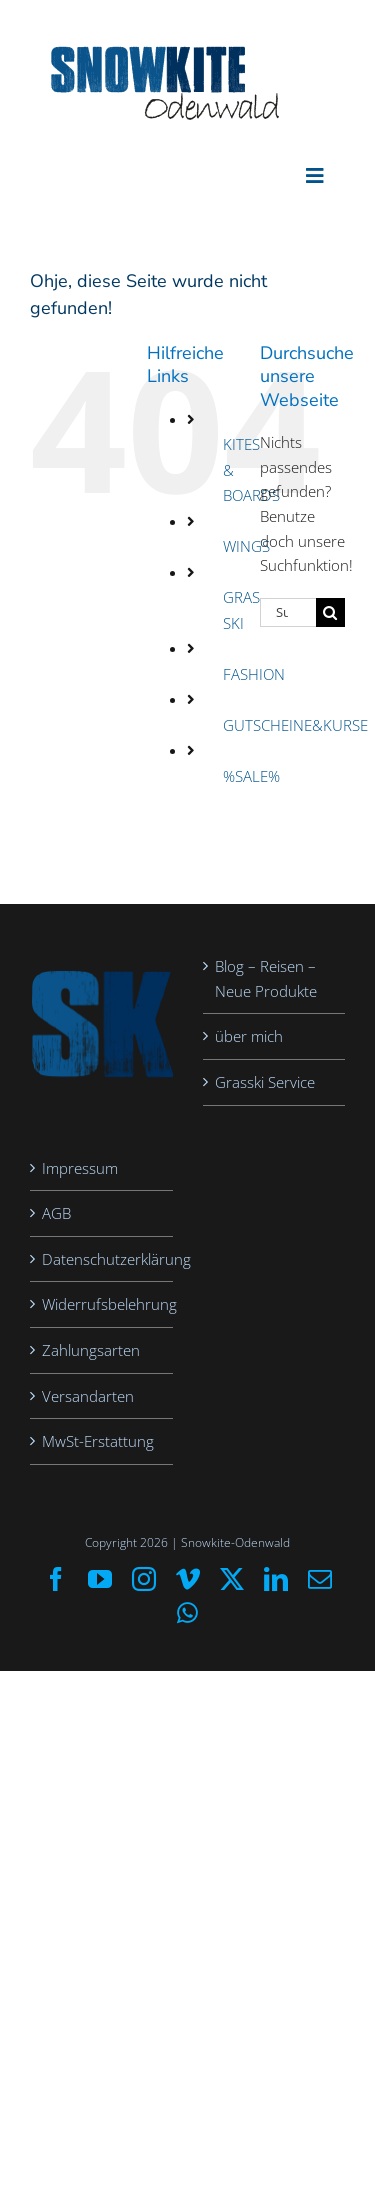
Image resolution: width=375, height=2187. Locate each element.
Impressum (80, 1168)
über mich (249, 1036)
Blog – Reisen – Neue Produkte (266, 978)
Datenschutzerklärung (102, 1259)
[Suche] (330, 612)
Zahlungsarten (91, 1350)
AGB (56, 1213)
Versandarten (88, 1396)
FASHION (254, 674)
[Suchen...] (288, 612)
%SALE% (251, 776)
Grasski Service (265, 1082)
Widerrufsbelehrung (102, 1304)
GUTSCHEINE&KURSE (295, 725)
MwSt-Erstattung (98, 1441)
